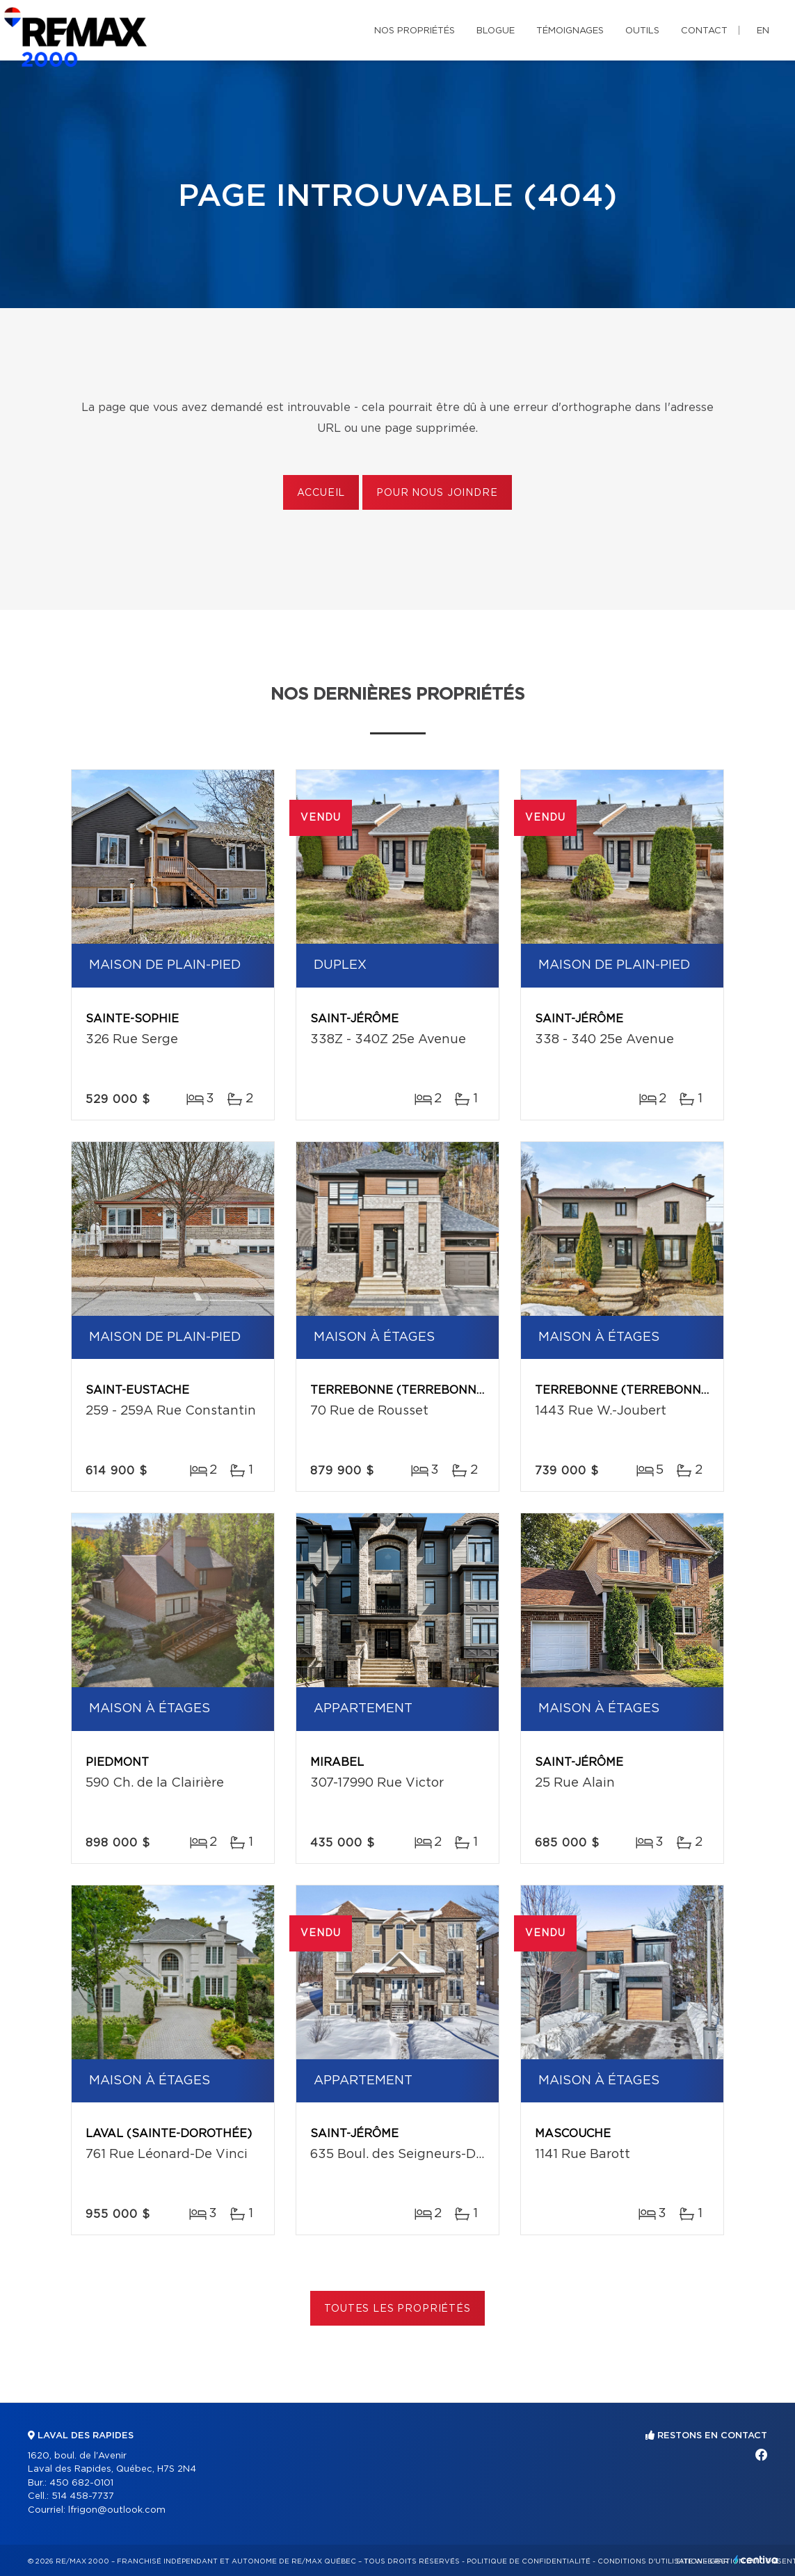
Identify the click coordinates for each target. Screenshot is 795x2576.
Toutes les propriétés (397, 2309)
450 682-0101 (81, 2483)
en (763, 30)
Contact (704, 30)
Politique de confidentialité (529, 2561)
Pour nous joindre (436, 493)
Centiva (756, 2559)
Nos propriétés (414, 30)
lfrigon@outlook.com (117, 2510)
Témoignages (570, 30)
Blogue (495, 30)
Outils (642, 30)
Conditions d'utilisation (649, 2561)
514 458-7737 (82, 2496)
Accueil (321, 493)
